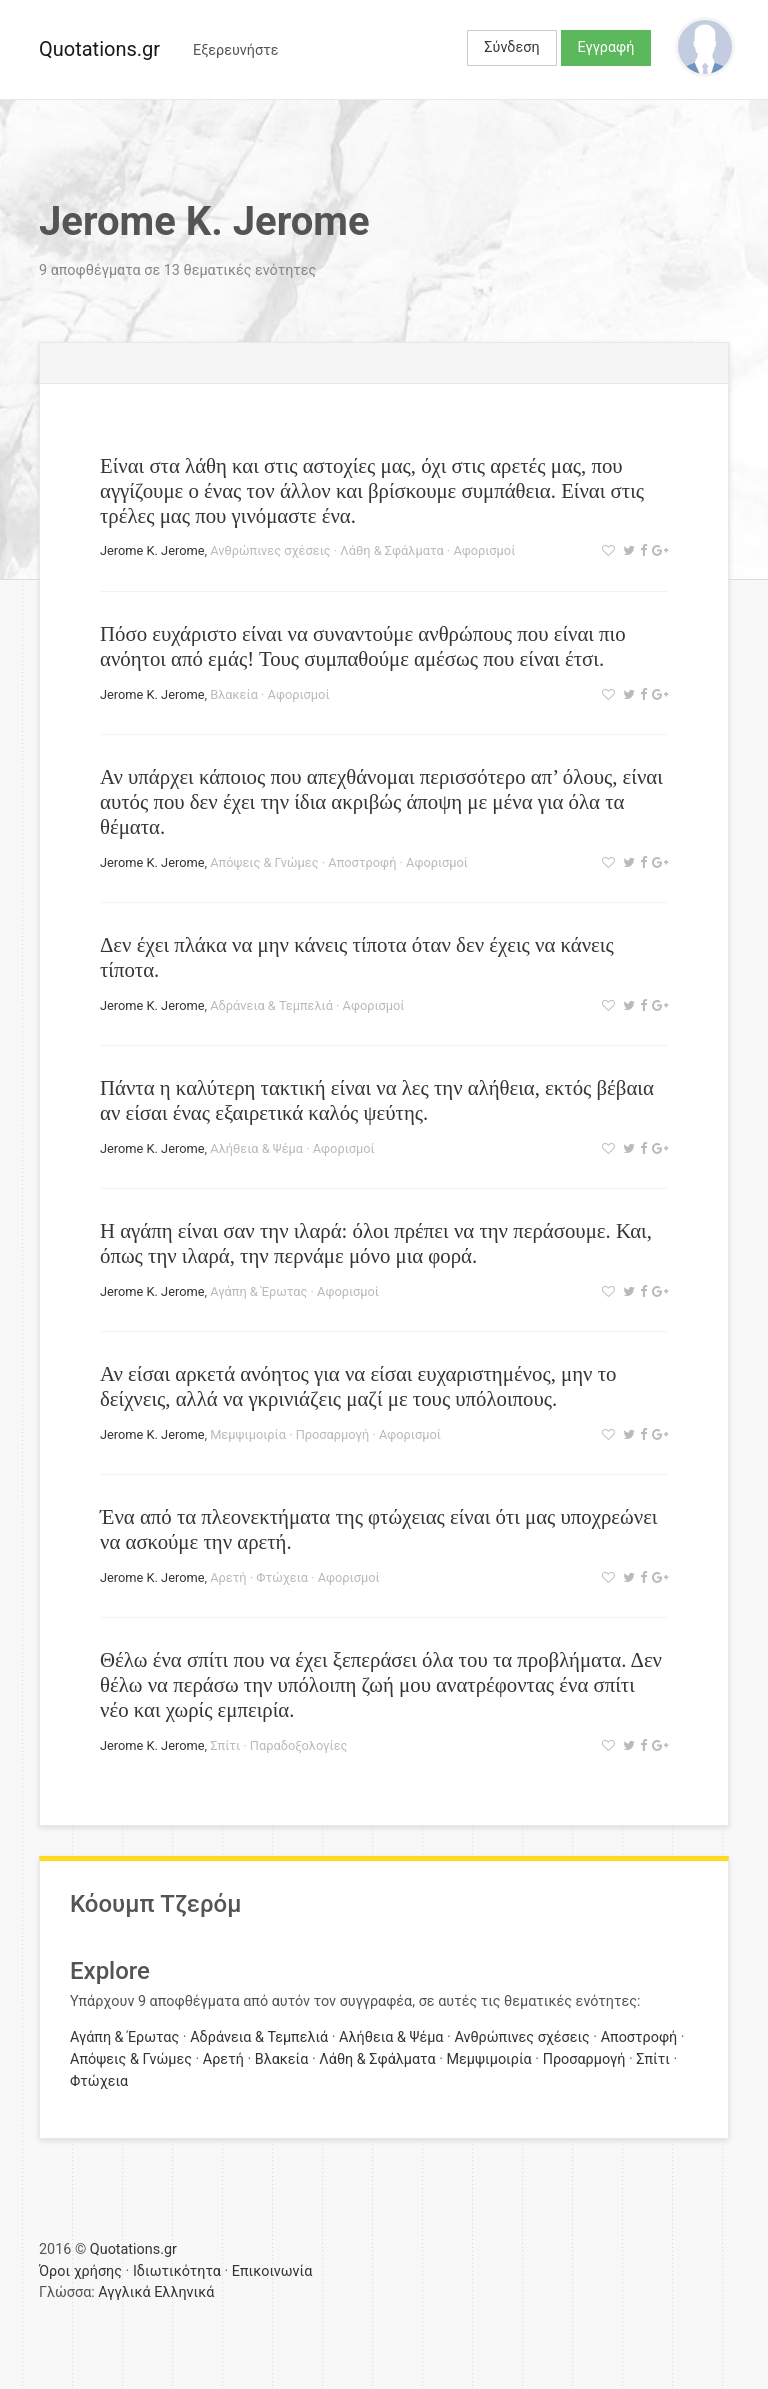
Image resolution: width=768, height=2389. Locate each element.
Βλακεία (234, 694)
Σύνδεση (511, 47)
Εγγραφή (606, 47)
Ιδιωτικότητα (177, 2271)
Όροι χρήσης (80, 2271)
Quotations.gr (99, 49)
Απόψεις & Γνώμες (264, 862)
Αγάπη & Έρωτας (258, 1291)
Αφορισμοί (484, 550)
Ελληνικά (184, 2292)
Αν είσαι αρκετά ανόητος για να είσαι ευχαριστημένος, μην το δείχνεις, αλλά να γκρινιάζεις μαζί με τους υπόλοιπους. (358, 1386)
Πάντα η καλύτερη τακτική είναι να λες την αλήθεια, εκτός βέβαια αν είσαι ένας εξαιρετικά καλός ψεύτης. (377, 1100)
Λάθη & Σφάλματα (391, 550)
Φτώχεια (282, 1577)
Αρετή (228, 1577)
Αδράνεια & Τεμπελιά (271, 1005)
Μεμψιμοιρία (248, 1434)
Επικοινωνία (272, 2271)
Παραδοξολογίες (299, 1745)
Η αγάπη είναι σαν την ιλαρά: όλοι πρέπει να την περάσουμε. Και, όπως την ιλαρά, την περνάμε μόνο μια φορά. (376, 1243)
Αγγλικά (124, 2292)
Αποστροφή (362, 862)
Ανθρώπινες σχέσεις (270, 550)
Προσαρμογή (333, 1434)
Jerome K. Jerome (152, 550)
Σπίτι (225, 1745)
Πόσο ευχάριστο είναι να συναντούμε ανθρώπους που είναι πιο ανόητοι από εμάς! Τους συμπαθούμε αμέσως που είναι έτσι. (363, 646)
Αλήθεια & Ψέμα (256, 1148)
